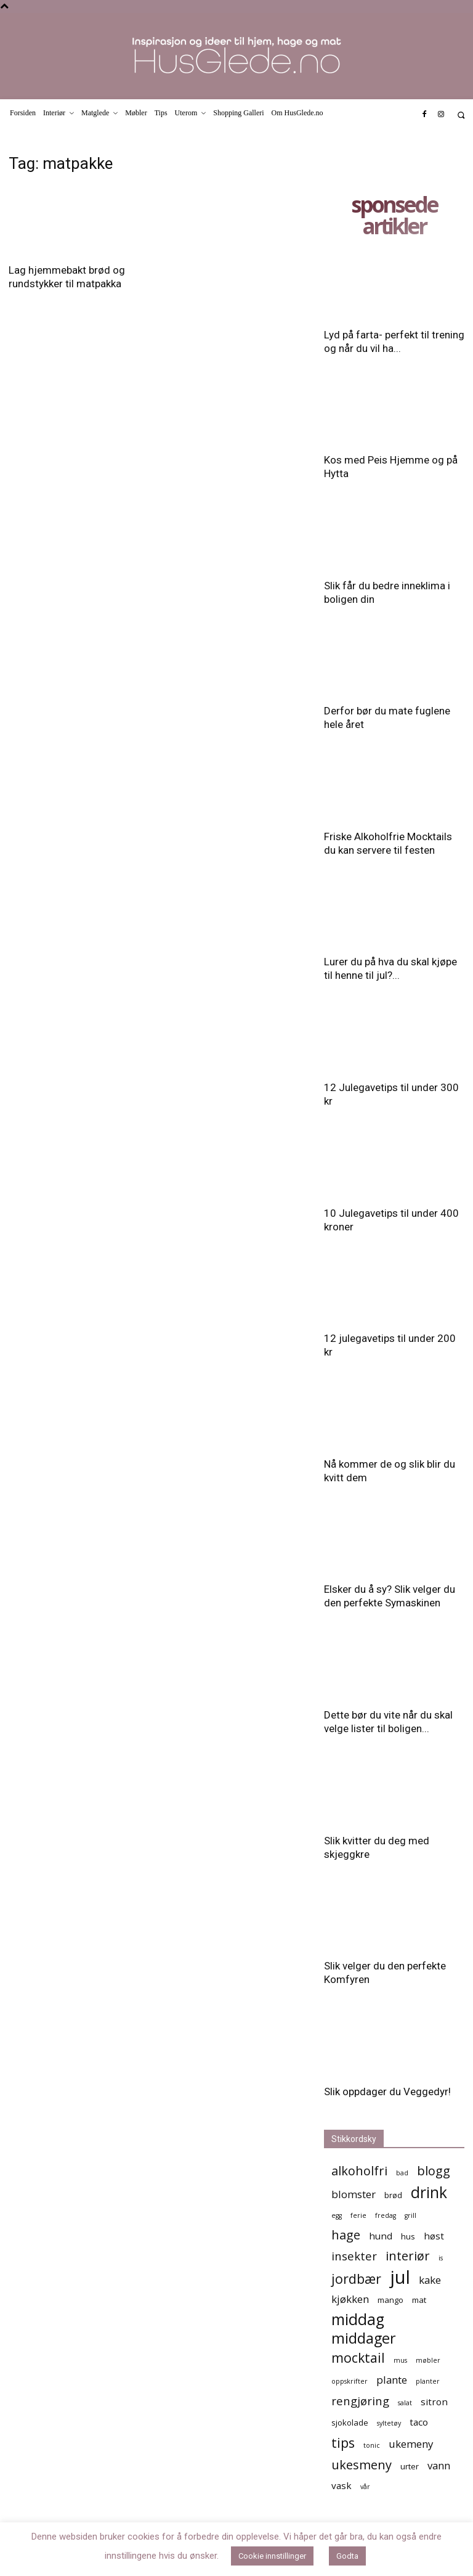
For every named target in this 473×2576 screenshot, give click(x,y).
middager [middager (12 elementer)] (363, 2338)
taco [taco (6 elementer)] (419, 2422)
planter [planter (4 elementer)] (428, 2381)
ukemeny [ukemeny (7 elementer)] (411, 2443)
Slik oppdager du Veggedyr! (387, 2091)
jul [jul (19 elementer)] (400, 2277)
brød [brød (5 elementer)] (393, 2195)
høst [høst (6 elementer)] (434, 2236)
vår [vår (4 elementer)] (365, 2486)
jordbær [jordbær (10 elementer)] (356, 2278)
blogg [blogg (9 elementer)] (433, 2170)
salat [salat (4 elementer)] (405, 2402)
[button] (461, 115)
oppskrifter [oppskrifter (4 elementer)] (349, 2381)
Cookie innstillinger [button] (272, 2556)
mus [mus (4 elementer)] (400, 2360)
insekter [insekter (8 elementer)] (354, 2255)
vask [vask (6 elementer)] (341, 2485)
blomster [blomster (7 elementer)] (353, 2194)
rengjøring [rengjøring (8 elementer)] (360, 2400)
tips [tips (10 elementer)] (343, 2442)
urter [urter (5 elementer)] (409, 2466)
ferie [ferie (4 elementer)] (358, 2215)
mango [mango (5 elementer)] (390, 2299)
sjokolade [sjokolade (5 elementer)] (349, 2422)
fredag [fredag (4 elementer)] (385, 2215)
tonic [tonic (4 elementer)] (371, 2445)
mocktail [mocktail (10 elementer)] (358, 2357)
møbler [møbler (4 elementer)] (428, 2360)
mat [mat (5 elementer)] (419, 2299)
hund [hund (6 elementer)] (380, 2236)
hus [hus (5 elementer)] (408, 2236)
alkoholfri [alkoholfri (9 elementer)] (359, 2170)
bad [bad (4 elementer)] (402, 2173)
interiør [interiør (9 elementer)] (408, 2255)
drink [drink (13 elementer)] (429, 2192)
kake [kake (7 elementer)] (430, 2279)
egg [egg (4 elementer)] (336, 2215)
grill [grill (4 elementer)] (410, 2215)
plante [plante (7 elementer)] (391, 2379)
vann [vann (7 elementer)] (438, 2465)
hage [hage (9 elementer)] (345, 2234)
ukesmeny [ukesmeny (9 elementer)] (361, 2464)
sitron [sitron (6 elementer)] (434, 2401)
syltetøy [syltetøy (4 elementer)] (389, 2423)
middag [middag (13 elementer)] (357, 2319)
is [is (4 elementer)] (441, 2258)
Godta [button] (347, 2556)
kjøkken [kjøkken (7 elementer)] (350, 2298)
